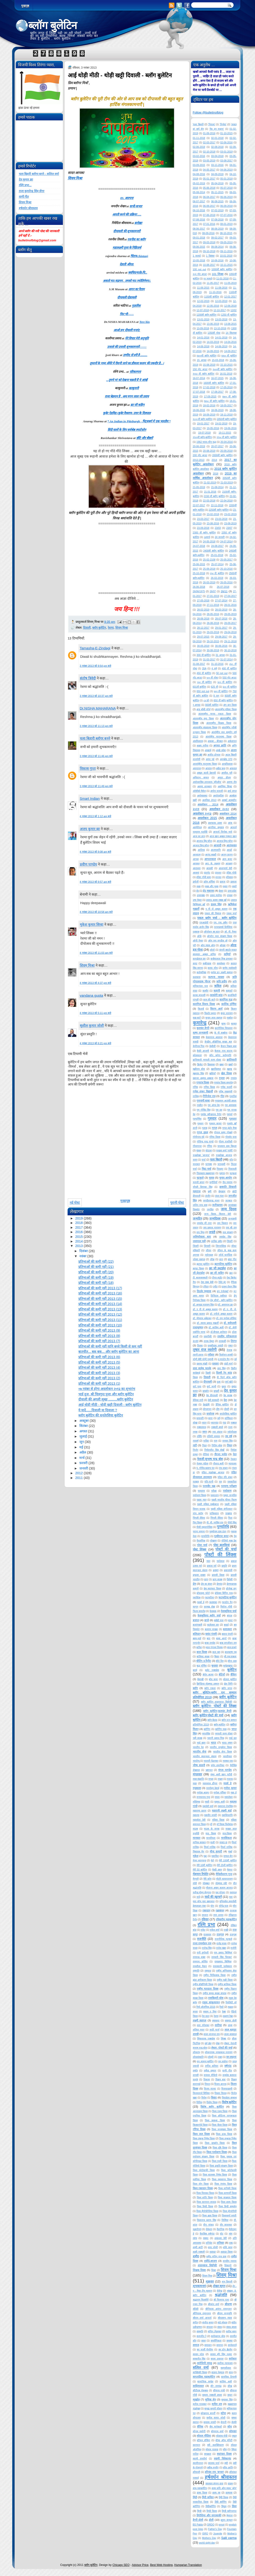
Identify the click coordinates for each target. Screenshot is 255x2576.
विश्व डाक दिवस (224, 2134)
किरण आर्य (216, 1008)
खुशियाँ (212, 1073)
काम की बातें (209, 999)
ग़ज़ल (222, 1078)
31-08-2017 (199, 664)
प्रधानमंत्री (228, 1570)
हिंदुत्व (224, 2506)
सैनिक (200, 2426)
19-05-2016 (213, 428)
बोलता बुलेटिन (230, 1679)
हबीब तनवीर (213, 2467)
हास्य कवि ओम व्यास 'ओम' (224, 2488)
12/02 (234, 310)
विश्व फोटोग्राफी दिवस (204, 2170)
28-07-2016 (221, 618)
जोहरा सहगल (199, 1259)
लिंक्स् (223, 2038)
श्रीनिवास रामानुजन (202, 2313)
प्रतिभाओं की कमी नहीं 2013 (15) (100, 1299)
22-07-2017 (199, 505)
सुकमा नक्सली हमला (212, 2395)
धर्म (218, 1418)
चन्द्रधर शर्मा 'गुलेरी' (224, 1150)
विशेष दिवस (211, 2102)
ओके (199, 936)
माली (212, 1842)
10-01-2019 (226, 256)
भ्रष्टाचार (209, 1770)
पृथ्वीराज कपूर (221, 1536)
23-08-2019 (230, 523)
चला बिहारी (216, 1159)
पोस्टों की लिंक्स (220, 1554)
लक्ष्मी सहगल (199, 2020)
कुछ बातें (197, 1017)
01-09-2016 (209, 133)
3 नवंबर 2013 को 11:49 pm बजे (96, 786)
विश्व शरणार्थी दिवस (228, 2193)
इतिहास (229, 877)
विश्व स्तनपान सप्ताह (206, 2202)
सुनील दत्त (217, 2404)
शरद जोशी (213, 2247)
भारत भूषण (227, 1742)
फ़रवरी (83, 1463)
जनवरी (83, 1468)
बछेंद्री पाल (219, 1620)
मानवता (196, 1837)
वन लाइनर (231, 2056)
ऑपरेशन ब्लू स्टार (212, 931)
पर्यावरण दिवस (199, 1495)
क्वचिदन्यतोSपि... (137, 272)
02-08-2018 (217, 147)
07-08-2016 (199, 219)
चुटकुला (233, 1173)
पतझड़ (196, 1481)
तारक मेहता (209, 1341)
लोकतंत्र (196, 2052)
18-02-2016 (209, 405)
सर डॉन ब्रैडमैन (226, 2349)
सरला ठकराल (217, 2358)
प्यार (208, 1561)
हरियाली (196, 2472)
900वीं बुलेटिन (212, 705)
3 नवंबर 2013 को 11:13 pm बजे (96, 726)
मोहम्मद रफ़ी (221, 1883)
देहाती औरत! (127, 264)
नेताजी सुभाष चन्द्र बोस (210, 1459)
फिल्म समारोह (199, 1611)
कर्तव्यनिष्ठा (201, 972)
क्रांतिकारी (232, 1059)
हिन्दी (199, 2511)
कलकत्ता (197, 977)
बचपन (196, 1620)
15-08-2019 (209, 365)
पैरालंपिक (201, 1540)
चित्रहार (220, 1169)
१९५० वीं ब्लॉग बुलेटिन (227, 437)
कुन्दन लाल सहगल (213, 1017)
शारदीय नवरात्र (229, 2261)
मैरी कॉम (207, 1879)
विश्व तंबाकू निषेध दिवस (204, 2138)
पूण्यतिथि (205, 1536)
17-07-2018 (199, 392)
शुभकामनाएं (199, 2286)
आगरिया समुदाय (216, 827)
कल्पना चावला (216, 977)
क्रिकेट (200, 1064)
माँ (211, 1824)
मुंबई (230, 1851)
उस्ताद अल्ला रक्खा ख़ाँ (216, 900)
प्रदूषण (216, 1570)
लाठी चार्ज (214, 2029)
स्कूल (234, 2436)
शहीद (196, 2256)
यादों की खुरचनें (213, 1896)
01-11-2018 (199, 138)
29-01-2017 (221, 628)
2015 (79, 1237)
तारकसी (222, 1341)
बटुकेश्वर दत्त (213, 1624)
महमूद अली (219, 1801)
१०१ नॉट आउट (200, 274)
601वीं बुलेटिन (199, 687)
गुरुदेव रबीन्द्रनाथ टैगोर (211, 1114)
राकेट (203, 1930)
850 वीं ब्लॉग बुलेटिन (223, 700)
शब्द (231, 2243)
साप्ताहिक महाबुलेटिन (204, 2376)
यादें (198, 1897)
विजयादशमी (226, 2088)
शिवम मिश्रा (75, 178)
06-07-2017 (199, 201)
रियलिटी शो (231, 2002)
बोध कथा (213, 1679)
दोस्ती (226, 1409)
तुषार (230, 1345)
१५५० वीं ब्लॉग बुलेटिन (204, 373)
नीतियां (206, 1454)
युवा (231, 1897)
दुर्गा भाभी (211, 1386)
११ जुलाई (207, 278)
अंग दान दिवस (229, 705)
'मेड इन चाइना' (216, 129)
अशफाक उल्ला (215, 823)
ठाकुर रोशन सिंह (229, 1286)
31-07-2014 (226, 659)
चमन (195, 1159)
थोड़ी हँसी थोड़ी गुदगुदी (203, 1359)
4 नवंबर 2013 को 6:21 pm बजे (95, 1043)
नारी (195, 1445)
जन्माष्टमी (232, 1218)
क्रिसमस (211, 1064)
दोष (217, 1409)
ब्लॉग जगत (227, 1688)
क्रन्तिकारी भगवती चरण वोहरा (207, 1060)
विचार (207, 2084)
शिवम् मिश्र (207, 2275)
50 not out (221, 673)
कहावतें (229, 990)
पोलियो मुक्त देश (229, 1540)
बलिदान (197, 1633)
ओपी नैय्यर (198, 940)
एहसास (196, 931)
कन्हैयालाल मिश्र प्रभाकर (221, 958)
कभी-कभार (136, 206)
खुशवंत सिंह (198, 1073)
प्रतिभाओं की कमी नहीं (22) (95, 1261)
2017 (79, 1227)
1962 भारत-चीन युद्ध (206, 442)
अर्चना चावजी (216, 791)
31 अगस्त (220, 655)
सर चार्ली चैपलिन (205, 2349)
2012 (79, 1473)
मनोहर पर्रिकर (220, 1792)
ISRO (205, 2533)
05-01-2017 (209, 178)
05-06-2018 (209, 188)
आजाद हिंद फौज (204, 841)
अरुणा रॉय (232, 782)
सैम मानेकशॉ (216, 2426)
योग (212, 1906)
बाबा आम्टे (221, 1638)
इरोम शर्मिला (209, 881)
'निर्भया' (223, 124)
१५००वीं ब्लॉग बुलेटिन (222, 369)
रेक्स (224, 2011)
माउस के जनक (211, 1828)
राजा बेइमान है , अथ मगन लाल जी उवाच (127, 396)
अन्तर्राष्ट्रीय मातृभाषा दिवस (205, 764)
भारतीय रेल (198, 1747)
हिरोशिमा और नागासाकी (209, 2515)
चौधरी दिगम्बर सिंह (203, 1187)
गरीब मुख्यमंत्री (225, 1091)
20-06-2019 (199, 446)
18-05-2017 (226, 405)
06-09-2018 (226, 206)
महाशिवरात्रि (227, 1815)
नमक (195, 1432)
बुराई (195, 1670)
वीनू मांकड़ (208, 2224)
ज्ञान (221, 1259)
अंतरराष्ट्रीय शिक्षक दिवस (218, 723)
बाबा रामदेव (210, 1643)
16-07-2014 (199, 378)
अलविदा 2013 (209, 800)
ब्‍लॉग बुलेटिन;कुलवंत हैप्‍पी (217, 1710)
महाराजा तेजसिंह (225, 1806)
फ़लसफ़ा (213, 1602)
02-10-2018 (209, 151)
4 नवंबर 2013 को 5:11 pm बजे (95, 1013)
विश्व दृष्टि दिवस (220, 2147)
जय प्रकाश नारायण (212, 1227)
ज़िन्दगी (207, 1246)
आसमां (196, 872)
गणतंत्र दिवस (202, 1082)
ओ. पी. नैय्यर (230, 931)
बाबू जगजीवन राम (228, 1643)
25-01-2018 (217, 555)
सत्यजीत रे (201, 2336)
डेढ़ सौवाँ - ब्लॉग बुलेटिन (221, 1300)
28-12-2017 (203, 628)
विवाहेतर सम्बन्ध (229, 2097)
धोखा (195, 1422)
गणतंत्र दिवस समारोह (223, 1082)
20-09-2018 (226, 451)
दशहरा (215, 1363)
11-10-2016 (215, 292)
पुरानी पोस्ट (177, 1202)
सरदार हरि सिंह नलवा (221, 2354)
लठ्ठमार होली (230, 2020)
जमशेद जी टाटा (204, 1223)
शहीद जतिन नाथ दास (216, 2256)
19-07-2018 (204, 432)
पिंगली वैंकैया (216, 1518)
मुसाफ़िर (215, 1856)
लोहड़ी (211, 2057)
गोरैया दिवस (214, 1137)
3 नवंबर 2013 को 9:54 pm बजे (95, 665)
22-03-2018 (209, 500)
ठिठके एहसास (204, 1291)
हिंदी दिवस (223, 2497)
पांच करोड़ (198, 1513)
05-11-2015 (217, 192)
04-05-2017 (209, 170)
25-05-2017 (226, 559)
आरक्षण (229, 863)
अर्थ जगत (231, 791)
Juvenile (217, 2533)
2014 (79, 1241)
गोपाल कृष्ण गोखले (223, 1132)
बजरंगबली (197, 1624)
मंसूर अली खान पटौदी (221, 1774)
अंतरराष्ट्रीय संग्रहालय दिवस (205, 727)
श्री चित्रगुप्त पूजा (221, 2299)
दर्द (235, 1359)
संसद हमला (231, 2327)
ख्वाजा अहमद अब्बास (203, 1078)
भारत (213, 1742)
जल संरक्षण (228, 1232)
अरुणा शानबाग (204, 786)
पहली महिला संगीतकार (221, 1509)
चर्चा (204, 1159)
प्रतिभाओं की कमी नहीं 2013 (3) (99, 1373)
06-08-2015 (217, 201)
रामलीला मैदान (200, 1966)
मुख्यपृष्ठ (125, 1201)
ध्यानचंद (214, 1422)
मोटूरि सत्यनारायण (224, 1879)
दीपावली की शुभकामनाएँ (126, 231)
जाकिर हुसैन (216, 1241)
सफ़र (203, 2340)
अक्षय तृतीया (202, 745)
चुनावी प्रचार (198, 1182)
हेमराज (230, 2515)
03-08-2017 (226, 160)
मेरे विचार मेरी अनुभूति (137, 338)
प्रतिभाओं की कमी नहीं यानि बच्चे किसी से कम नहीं (110, 1346)
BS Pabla (198, 2524)
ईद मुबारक (208, 890)
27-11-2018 (213, 605)
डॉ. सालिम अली (216, 1327)
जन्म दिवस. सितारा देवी (217, 1214)
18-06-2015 (199, 410)
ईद (197, 891)
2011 (79, 1478)
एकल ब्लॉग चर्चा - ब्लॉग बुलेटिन (216, 918)
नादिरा (206, 1440)
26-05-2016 (226, 582)
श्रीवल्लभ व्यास (225, 2318)
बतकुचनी (134, 388)
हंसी (226, 2463)
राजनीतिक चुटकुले (223, 1939)
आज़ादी (217, 845)
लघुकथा (215, 2020)
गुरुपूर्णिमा (197, 1118)
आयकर (196, 863)
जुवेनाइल (209, 1255)
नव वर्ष (228, 1436)
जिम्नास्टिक (221, 1246)
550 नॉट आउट (230, 677)
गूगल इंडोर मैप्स (229, 1128)
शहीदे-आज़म (210, 2260)
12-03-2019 (221, 301)
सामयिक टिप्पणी (228, 2377)
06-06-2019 (226, 197)
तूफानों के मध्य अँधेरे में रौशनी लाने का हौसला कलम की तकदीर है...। (127, 363)
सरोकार (233, 2358)
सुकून (229, 2395)
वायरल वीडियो (210, 2075)
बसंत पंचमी (211, 1633)
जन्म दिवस (229, 1209)
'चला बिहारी (198, 124)
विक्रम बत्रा (220, 2079)
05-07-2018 (226, 188)
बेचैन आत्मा (208, 1674)
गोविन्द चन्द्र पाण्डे (205, 1141)
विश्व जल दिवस (201, 2134)
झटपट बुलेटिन (203, 1264)
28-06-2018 (203, 618)
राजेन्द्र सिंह (207, 1948)
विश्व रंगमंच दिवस (223, 2184)
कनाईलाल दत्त (199, 958)
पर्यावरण (227, 1490)
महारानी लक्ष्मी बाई (222, 1810)
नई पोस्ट (75, 1202)
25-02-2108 (209, 559)
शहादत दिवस (227, 2252)
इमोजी (196, 881)
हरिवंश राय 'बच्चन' (214, 2471)
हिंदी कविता (208, 2497)
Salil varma (228, 2538)
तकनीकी (208, 1336)
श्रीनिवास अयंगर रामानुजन (218, 2309)
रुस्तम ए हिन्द (209, 2011)
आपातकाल (210, 859)
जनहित (210, 1209)
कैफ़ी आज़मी (203, 1051)
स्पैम (225, 2449)
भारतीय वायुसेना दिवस (221, 1747)
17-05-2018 (226, 387)
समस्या (230, 2340)
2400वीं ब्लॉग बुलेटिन (213, 550)
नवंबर (82, 1256)
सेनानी (224, 2422)
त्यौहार (211, 1354)
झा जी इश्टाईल (217, 1268)
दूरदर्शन (205, 1391)
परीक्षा (214, 1491)
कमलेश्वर (221, 963)
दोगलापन (207, 1409)
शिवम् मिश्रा (25, 202)
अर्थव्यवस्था (202, 795)
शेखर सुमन (219, 2286)
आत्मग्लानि (216, 850)
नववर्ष (195, 1440)
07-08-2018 (217, 219)
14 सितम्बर (231, 333)
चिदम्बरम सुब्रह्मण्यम (206, 1173)
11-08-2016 (221, 287)
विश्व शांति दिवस (205, 2197)
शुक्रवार (210, 2281)
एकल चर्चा (232, 913)
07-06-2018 (209, 215)
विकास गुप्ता (88, 768)
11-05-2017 (213, 283)
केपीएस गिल (199, 1046)
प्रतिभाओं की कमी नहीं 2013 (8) (99, 1336)
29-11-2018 (230, 641)
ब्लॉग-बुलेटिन (219, 1724)
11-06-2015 (203, 287)
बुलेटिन (232, 1670)
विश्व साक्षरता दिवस (227, 2197)
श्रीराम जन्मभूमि (224, 2313)
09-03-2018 (209, 242)
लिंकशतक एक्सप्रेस (206, 2038)
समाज (196, 2345)
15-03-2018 (218, 360)
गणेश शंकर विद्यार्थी (203, 1091)
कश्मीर (205, 990)
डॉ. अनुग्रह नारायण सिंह (203, 1304)
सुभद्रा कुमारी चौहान (213, 2408)
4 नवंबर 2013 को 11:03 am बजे (96, 952)
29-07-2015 (203, 636)
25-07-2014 (217, 564)
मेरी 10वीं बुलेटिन (204, 1865)
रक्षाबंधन (220, 1910)
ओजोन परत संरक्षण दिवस (219, 936)
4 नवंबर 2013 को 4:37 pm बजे (95, 982)
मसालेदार (228, 1797)
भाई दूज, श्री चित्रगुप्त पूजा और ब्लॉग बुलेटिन (106, 1394)
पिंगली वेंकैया (199, 1518)
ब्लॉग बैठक (212, 1720)
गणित (195, 1087)
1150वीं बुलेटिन (211, 296)
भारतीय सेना (199, 1751)
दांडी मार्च (228, 1363)
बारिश (199, 1647)
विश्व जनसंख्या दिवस (222, 2129)
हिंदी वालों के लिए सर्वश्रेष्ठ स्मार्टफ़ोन (127, 429)
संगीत (195, 2322)
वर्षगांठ (227, 2065)
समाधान (208, 2345)
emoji (222, 2524)
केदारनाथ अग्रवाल (214, 1037)
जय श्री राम (231, 1227)
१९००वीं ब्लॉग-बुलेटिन (202, 437)
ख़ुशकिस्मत (216, 1069)
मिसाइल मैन (198, 1851)
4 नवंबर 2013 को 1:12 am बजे (95, 816)
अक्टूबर (84, 1421)
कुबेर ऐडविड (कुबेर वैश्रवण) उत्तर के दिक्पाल (126, 413)
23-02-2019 (230, 514)
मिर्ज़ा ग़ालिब (226, 1847)
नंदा (224, 1422)
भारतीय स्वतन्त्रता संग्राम (205, 1756)
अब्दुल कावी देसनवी (206, 773)
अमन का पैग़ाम (136, 289)
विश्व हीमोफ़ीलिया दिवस (207, 2211)
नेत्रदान (234, 1459)
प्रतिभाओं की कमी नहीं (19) (95, 1277)
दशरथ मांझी (202, 1363)
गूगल (214, 1127)
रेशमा (111, 627)
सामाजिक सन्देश (205, 2381)
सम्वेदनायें (232, 2345)
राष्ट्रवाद (208, 1970)
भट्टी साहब (197, 1738)
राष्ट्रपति (196, 1970)
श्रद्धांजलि (221, 2295)
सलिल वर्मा (201, 2367)
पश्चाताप (214, 1495)
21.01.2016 (210, 491)
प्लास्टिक (197, 1597)
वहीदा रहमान (210, 2070)
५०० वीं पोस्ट (212, 677)
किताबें (201, 1009)
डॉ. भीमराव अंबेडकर (202, 1318)
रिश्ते (221, 2007)
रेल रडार (205, 2016)
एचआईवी (203, 922)
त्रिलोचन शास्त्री (226, 1354)
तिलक (200, 1345)
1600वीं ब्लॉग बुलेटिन (213, 383)
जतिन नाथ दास (200, 1205)
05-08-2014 (199, 192)
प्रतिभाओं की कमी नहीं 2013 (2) (99, 1378)
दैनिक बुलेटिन (222, 1404)
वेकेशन (209, 2229)
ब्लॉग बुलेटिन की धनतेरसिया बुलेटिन (100, 1415)
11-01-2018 (222, 278)
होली (211, 2519)
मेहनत (229, 1869)
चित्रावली (232, 1169)
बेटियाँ (222, 1674)
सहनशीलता (226, 2368)
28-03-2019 (221, 609)
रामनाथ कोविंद (200, 1961)
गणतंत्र (234, 1078)
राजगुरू (233, 1934)
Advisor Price (140, 2565)
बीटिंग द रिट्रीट (203, 1660)
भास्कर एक (228, 1761)
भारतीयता (227, 1756)
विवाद (214, 2097)
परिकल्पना (135, 371)
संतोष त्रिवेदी (88, 678)
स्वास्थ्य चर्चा (213, 2463)
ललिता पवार (199, 2029)
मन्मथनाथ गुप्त (203, 1797)
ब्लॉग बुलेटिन (52, 25)
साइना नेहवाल (217, 2372)
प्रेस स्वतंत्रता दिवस (212, 1588)
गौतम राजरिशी (225, 1141)
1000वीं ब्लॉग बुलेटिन (221, 269)
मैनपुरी (196, 1879)
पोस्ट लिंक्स (199, 1549)
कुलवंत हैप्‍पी (203, 1028)
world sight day (207, 2542)
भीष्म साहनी (199, 1765)
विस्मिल (225, 2220)
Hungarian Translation (188, 2565)
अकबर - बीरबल (215, 741)
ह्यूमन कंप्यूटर (226, 2520)
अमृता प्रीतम (224, 777)
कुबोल (230, 1017)
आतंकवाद (232, 845)
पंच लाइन (223, 1468)
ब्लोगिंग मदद (221, 1729)
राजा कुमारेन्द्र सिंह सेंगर (32, 191)
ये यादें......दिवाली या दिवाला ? (97, 1410)
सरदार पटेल (198, 2354)
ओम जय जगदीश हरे (217, 940)
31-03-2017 (209, 659)
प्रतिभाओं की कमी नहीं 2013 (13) (100, 1309)
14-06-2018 (203, 346)
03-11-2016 (217, 165)
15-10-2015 (226, 365)
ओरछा (223, 945)
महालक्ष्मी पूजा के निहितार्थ (127, 247)
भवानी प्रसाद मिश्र (215, 1738)
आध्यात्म (197, 854)
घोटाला (209, 1150)
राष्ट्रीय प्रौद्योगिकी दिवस (203, 1984)
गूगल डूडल (202, 1132)
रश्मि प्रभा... (25, 185)
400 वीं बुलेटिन (229, 668)
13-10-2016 (220, 328)
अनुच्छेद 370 (226, 759)
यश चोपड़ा (220, 1892)
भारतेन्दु (196, 1761)
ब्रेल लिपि (228, 1683)
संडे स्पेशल (222, 2322)
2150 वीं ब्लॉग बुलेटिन (214, 496)
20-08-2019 (209, 451)
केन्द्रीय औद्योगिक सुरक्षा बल (218, 1041)
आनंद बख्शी (210, 854)
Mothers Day (209, 2538)
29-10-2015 (213, 641)
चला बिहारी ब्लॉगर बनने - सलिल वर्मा (39, 174)
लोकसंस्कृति (198, 2057)
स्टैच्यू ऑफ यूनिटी (223, 2440)
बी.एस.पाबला (230, 1656)
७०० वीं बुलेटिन (221, 691)
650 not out (203, 691)
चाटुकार (196, 1164)
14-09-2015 (213, 351)
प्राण (206, 1579)
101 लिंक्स (217, 274)
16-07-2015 (217, 378)
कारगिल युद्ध (225, 999)
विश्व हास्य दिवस (228, 2202)
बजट (230, 1620)
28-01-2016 (230, 605)
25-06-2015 (199, 564)
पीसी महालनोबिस (204, 1527)
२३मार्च (207, 537)
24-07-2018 (199, 546)
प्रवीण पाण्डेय (88, 864)
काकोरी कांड (216, 995)
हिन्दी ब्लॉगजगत (229, 2511)
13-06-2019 (213, 324)
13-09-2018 (203, 328)
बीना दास (232, 1661)
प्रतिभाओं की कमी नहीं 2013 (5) (99, 1362)
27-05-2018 (203, 600)
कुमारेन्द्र (199, 1022)
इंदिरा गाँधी (232, 872)
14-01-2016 (203, 337)
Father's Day (215, 2529)
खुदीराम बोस (199, 1069)
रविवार (205, 1919)
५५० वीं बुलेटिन (204, 682)
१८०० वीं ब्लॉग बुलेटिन (203, 419)
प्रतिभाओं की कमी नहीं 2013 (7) (99, 1341)
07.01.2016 (209, 224)
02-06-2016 (226, 142)
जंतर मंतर (219, 1196)
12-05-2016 (213, 306)
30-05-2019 (203, 646)
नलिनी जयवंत (213, 1436)
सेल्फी (234, 2422)
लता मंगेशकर (203, 2025)
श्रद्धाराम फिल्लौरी (201, 2299)
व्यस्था (205, 2238)
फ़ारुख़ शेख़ (209, 1606)
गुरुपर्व (229, 1114)
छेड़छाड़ (222, 1191)
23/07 (229, 528)
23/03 (218, 528)
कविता (217, 986)
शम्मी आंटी (198, 2247)
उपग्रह (229, 895)
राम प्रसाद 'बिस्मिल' (223, 1952)
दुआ (219, 1381)
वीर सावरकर (226, 2224)
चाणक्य (208, 1164)
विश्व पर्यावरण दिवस (216, 2152)
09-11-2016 (226, 251)
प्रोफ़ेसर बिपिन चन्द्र (224, 1593)
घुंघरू (198, 1150)
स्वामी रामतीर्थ (200, 2458)
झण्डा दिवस (198, 1268)
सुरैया (223, 2413)
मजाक (230, 1779)
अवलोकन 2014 (227, 813)
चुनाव (211, 1177)
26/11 (224, 591)
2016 (79, 1232)
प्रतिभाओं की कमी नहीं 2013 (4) (99, 1367)
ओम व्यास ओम (208, 945)
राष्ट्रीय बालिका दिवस (227, 1984)
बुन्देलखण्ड (228, 1665)
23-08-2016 (213, 523)
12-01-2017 (230, 296)
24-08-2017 (217, 546)
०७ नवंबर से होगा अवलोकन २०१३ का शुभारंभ (106, 1389)
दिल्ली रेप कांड (224, 1372)
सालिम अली (226, 2381)
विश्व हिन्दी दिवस (205, 2206)
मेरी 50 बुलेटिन (200, 1869)
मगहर (210, 1779)
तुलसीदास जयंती (215, 1345)
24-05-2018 (209, 541)
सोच (229, 2426)
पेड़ (235, 1536)
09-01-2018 (199, 237)
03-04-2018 (217, 156)
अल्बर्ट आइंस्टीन (229, 800)
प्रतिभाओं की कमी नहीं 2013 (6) (99, 1357)
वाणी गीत (24, 196)
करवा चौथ (213, 968)
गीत (222, 1096)
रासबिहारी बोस (215, 1997)
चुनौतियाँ (213, 1182)
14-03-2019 (213, 342)
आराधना (197, 868)
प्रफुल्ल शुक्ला (199, 1575)
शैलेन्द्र (219, 2291)
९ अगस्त (197, 705)
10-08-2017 (209, 265)
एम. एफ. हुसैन (220, 922)
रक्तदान (206, 1910)
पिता (230, 1518)
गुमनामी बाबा (203, 1100)
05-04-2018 (217, 183)
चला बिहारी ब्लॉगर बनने (95, 738)
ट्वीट (215, 1286)
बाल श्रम (216, 1652)
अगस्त (83, 1431)
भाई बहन (201, 1742)
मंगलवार (197, 1774)
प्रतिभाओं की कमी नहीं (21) (95, 1267)
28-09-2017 (230, 623)
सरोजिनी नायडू (204, 2363)
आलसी (209, 868)
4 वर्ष (214, 668)
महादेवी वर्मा (207, 1806)
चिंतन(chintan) (139, 256)
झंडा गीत (232, 1259)
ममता (217, 1797)
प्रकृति (224, 1565)
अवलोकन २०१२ (219, 809)
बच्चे (206, 1620)
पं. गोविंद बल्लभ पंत (205, 1468)
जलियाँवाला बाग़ (202, 1236)
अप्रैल (82, 1452)
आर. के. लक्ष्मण (212, 863)
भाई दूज (232, 1738)
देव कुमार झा (26, 179)
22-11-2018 (217, 505)
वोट (221, 2233)
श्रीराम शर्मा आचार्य (202, 2318)
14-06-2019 (221, 346)
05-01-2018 (226, 178)
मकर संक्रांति (198, 1779)
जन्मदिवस (215, 1218)
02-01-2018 (217, 138)
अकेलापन (232, 741)
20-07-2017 (217, 446)
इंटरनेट (207, 872)
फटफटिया (209, 1597)
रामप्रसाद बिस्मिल (223, 1961)
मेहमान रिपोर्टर (200, 1874)
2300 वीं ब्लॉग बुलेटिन (204, 532)
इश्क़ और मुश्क (212, 886)
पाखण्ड (228, 1513)
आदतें (229, 850)
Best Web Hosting (161, 2565)
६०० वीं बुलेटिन (225, 682)
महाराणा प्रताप (199, 1810)
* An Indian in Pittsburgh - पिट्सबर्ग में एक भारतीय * (139, 421)
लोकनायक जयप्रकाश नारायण (218, 2052)
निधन (229, 1445)
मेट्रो (212, 1860)
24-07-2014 (226, 541)
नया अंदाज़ (217, 1432)
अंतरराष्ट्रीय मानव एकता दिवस (214, 714)
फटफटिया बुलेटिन (228, 1597)
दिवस (195, 1377)
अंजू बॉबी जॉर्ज (203, 709)
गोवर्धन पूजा (231, 1137)
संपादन (209, 2327)
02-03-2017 (209, 142)
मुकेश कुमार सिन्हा (91, 924)
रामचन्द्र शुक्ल (199, 1957)
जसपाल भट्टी (199, 1241)
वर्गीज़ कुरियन (212, 2066)
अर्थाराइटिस (218, 795)
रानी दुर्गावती (203, 1952)
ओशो (212, 950)
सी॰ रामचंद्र (215, 2386)
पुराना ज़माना (199, 1531)
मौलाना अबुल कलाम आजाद (219, 1887)
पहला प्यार (201, 1499)
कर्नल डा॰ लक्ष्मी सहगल (222, 972)
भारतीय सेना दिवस (222, 1751)
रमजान (205, 1915)
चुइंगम (222, 1173)
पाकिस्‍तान (214, 1513)
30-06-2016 (221, 646)
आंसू (230, 823)
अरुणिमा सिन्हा (225, 786)
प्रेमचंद (219, 1584)
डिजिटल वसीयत (219, 1295)
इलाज (222, 881)
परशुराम (201, 1491)
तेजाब (229, 1350)
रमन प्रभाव (218, 1915)
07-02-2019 (217, 210)
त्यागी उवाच (198, 1354)
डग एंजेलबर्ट (222, 1291)
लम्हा (230, 2025)
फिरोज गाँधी (226, 1606)
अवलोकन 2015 (207, 818)
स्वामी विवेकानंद (222, 2458)
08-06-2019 (217, 228)
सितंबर (83, 1426)
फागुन (195, 1606)
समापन (219, 2345)
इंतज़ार (218, 872)
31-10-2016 (217, 664)
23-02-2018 (213, 514)
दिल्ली (208, 1373)
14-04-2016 (230, 342)
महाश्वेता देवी (199, 1820)
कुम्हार (234, 1023)
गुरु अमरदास (231, 1105)
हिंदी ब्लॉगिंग (221, 2502)
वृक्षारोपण (197, 2229)
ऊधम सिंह (216, 904)
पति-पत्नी (208, 1481)
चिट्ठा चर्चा (206, 1168)
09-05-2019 (226, 242)
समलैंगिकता (216, 2340)
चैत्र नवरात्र (227, 1182)
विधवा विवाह (221, 2093)
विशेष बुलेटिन (229, 2102)
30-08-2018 (213, 650)
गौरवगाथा (197, 1146)
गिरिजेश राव (209, 1096)
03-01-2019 (226, 151)
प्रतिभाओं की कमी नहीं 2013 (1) (99, 1383)
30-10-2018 (230, 650)
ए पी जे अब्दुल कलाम (216, 909)
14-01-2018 (221, 337)
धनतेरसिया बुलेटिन (228, 1413)
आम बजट (227, 859)
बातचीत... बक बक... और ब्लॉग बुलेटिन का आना (108, 1351)
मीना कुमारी (216, 1851)
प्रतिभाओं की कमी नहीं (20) (95, 1272)
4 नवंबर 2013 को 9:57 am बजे (95, 881)
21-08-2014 (217, 487)
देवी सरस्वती (213, 1400)
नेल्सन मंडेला (202, 1463)
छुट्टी (209, 1191)
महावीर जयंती (210, 1815)
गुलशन (200, 1123)
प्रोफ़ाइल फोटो (203, 1593)
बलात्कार (227, 1629)
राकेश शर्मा (214, 1930)
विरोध (203, 2097)
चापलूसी (221, 1164)
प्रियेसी (230, 1579)
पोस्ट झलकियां (221, 1545)
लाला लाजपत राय (211, 2034)
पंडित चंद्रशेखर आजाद (213, 1472)
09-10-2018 (209, 251)
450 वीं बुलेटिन (204, 673)
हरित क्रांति (228, 2467)
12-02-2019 (203, 301)
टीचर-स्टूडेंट (217, 1277)
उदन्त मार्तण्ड (216, 895)
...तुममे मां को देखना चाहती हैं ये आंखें (126, 380)
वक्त (220, 2057)
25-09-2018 (209, 569)
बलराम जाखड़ (211, 1629)
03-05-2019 (209, 160)
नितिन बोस (217, 1445)
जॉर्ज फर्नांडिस (225, 1255)
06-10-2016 (199, 210)
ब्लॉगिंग (207, 1729)
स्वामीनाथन (198, 2463)
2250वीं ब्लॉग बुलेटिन (219, 510)
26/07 (213, 591)
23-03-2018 (221, 519)
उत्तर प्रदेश (232, 891)
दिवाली (87, 627)
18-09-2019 (209, 414)
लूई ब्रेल (208, 2043)
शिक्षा (213, 2270)
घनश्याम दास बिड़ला (227, 1146)
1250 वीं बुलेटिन (229, 315)
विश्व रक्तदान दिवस (203, 2188)
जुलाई (83, 1436)
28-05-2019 (230, 614)
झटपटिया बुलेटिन (223, 1264)
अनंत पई (210, 759)
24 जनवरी (220, 537)
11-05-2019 (230, 283)
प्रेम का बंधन (206, 1584)
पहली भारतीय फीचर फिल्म (224, 1499)
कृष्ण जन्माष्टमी (200, 1032)
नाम (215, 1440)
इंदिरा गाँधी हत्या (203, 877)
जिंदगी (230, 1241)
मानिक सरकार (199, 1842)
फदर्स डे (200, 1602)
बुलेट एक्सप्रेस (212, 1670)
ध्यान (204, 1422)
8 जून (216, 695)
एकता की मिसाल (213, 913)
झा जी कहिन (137, 405)
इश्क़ (199, 886)
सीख (230, 2386)
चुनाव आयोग (225, 1177)
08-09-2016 (208, 233)
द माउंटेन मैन (224, 1359)
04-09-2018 (217, 174)
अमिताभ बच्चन (201, 777)
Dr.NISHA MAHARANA (98, 708)
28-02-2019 (203, 609)
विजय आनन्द (220, 2084)
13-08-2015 (230, 324)
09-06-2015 (199, 247)
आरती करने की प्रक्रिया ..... (126, 214)
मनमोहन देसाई (212, 1788)
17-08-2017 (217, 392)
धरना (210, 1418)
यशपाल (233, 1892)
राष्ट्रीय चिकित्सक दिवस (214, 1975)
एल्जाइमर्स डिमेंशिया (223, 927)
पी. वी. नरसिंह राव (214, 1522)
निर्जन (195, 1450)
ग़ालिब (196, 1096)
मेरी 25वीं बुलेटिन (225, 1865)
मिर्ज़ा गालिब (210, 1847)
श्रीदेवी (195, 2309)
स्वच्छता (207, 2454)
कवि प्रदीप (221, 981)
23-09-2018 (203, 528)
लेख (217, 2043)
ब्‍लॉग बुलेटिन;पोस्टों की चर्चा (208, 1715)
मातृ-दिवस (227, 1833)
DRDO (210, 2524)
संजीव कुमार (208, 2322)
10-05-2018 (199, 260)
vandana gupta (91, 995)
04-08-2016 (199, 174)
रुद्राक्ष (230, 2007)
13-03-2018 (221, 319)
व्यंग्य (195, 2238)
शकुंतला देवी (221, 2238)
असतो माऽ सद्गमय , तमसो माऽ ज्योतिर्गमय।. (127, 280)
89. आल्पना (127, 198)
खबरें (230, 1064)
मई (81, 1447)
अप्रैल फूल (220, 768)
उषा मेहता (197, 900)
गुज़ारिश (233, 1096)
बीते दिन (219, 1661)
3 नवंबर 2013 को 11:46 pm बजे (96, 756)
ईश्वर (221, 891)
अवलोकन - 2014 (208, 804)
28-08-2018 (213, 623)
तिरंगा (234, 1341)
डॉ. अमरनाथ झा (225, 1304)
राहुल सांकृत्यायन (211, 2002)
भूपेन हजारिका (217, 1765)
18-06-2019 (217, 410)
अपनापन (197, 768)
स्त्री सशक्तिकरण (215, 2445)
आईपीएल (197, 827)
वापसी (196, 2075)
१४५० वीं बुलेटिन (229, 355)
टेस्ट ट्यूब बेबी (207, 1282)
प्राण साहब (217, 1579)
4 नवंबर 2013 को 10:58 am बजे (96, 911)
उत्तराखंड (201, 895)
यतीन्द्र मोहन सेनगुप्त (202, 1892)
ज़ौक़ (212, 1259)
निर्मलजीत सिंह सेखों (214, 1450)
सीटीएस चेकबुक (200, 2390)
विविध (199, 2102)
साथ (231, 2372)
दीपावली (207, 1381)
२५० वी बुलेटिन (217, 573)
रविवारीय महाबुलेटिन (226, 1919)
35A (204, 668)
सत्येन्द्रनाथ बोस (218, 2336)
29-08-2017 (221, 636)
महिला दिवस (218, 1820)
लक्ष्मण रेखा (228, 2016)
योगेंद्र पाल (223, 1906)
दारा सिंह (221, 1368)
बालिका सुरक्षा (203, 1656)
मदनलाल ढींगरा (210, 1783)
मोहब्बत (206, 1883)
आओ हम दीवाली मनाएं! (126, 330)
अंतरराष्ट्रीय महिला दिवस (226, 709)
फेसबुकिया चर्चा (228, 1611)
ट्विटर (206, 1286)
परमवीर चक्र (209, 1486)
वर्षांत (195, 2070)
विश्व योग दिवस (201, 2184)
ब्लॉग (195, 1688)
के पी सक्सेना (220, 1032)
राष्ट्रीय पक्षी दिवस (225, 1980)
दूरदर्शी (216, 1391)
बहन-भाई (197, 1638)
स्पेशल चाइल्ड (212, 2449)
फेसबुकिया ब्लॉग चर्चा (209, 1615)
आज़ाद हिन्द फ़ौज (201, 845)
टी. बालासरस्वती (200, 1277)
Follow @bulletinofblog (208, 112)
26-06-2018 (199, 587)
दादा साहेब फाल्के (202, 1368)
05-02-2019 (199, 183)
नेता (235, 1454)
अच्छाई (208, 750)
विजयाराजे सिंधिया (201, 2093)
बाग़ (208, 1638)
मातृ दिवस (211, 1833)
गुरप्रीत (200, 1105)
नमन (204, 1431)
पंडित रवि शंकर (225, 1477)
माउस (195, 1828)
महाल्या (196, 1815)
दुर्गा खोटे (229, 1381)
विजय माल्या (210, 2088)
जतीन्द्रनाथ (217, 1205)
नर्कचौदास (232, 1432)
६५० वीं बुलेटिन (230, 687)
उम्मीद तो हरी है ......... (135, 355)
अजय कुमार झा (90, 829)
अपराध (208, 768)
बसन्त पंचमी (227, 1634)
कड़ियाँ (227, 954)
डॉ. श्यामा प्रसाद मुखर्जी (208, 1323)
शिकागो (227, 2265)
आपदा (196, 859)
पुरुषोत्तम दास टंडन (218, 1531)
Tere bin (144, 322)
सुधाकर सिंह (226, 2399)
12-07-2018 (203, 310)
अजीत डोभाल (213, 754)
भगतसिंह (206, 1733)
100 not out (199, 269)
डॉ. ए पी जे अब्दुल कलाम (205, 1309)
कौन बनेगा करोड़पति (220, 1055)
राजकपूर (207, 1934)
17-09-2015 (210, 396)
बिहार (216, 1656)
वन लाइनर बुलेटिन (205, 2061)
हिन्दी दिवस (211, 2511)
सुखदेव (196, 2399)
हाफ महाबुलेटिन (200, 2488)
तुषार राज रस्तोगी (205, 1350)
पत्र (220, 1481)
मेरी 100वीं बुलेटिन (227, 1860)
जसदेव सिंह (225, 1236)
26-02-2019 (217, 578)
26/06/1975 (199, 591)
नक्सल (234, 1422)
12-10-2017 (220, 310)
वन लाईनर (223, 2061)
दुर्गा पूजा (197, 1386)
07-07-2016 (226, 215)
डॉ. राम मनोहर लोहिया (226, 1318)
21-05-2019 (199, 487)
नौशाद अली (218, 1463)
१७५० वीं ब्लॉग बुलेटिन (214, 401)
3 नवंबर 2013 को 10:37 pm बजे (96, 695)
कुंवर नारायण (227, 1013)
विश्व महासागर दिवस (222, 2179)
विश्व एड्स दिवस (220, 2111)
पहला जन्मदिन (229, 1495)
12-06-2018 (230, 306)
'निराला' (211, 124)
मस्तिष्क (196, 1801)
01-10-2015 (226, 133)
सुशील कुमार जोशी (92, 1025)
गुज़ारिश (136, 305)
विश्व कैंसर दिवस (219, 2125)
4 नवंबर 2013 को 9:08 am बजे (95, 851)
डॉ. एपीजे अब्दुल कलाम (221, 1314)
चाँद (231, 1159)
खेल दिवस (226, 1073)
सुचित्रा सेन (210, 2399)
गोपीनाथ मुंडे (199, 1137)
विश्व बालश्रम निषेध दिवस (215, 2174)
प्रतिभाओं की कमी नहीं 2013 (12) (100, 1314)
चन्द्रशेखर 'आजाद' (201, 1155)
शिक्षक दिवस (199, 2270)
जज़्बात (228, 1200)
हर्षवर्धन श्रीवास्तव (28, 208)
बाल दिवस (202, 1652)
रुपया (195, 2011)
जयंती (212, 1232)
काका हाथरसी (199, 995)
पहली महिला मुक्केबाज (208, 1504)
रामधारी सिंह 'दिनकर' (221, 1957)
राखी (226, 1930)
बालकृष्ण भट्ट (231, 1652)
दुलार (224, 1386)
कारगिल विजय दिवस (204, 1004)
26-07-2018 (223, 587)
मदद (195, 1783)
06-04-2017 (209, 197)
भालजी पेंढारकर (211, 1761)
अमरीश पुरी (226, 773)
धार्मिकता (229, 1418)
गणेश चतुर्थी (226, 1087)
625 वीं (214, 687)
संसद (219, 2327)
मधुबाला (197, 1788)
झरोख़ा (138, 223)
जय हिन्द (200, 1232)
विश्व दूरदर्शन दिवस (215, 2143)
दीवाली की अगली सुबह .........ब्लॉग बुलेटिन (105, 1399)
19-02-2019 (221, 423)
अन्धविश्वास (227, 764)
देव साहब (227, 1395)
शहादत (213, 2252)
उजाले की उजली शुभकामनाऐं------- (126, 347)
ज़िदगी (196, 1246)
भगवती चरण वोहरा (224, 1733)
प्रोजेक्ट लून (231, 1588)
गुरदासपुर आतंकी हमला (225, 1100)
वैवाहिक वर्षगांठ (207, 2233)
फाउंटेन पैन (227, 1602)
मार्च (82, 1458)
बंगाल (229, 1615)
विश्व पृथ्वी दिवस (219, 2161)
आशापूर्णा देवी (225, 868)
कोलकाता (197, 1055)
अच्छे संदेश (221, 750)
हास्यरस (229, 2492)
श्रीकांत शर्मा (213, 2304)
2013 (79, 1246)
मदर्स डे (227, 1783)
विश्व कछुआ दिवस (215, 2120)
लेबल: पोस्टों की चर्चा (221, 2047)
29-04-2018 (230, 632)
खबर (221, 1064)
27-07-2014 (221, 600)
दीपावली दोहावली (126, 297)
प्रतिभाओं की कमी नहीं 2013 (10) (100, 1325)
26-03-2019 (209, 582)
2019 (79, 1218)
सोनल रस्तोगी (199, 2431)
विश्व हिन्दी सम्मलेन (228, 2206)
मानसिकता (226, 1837)
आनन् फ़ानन (227, 854)
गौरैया (209, 1146)
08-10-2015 (226, 233)
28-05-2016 (213, 614)
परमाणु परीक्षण (229, 1486)
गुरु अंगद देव (214, 1105)
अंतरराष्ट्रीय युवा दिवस (203, 718)
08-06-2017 (199, 228)
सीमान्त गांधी (219, 2390)
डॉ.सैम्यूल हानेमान (218, 1332)
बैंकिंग (234, 1674)
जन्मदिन (197, 1218)
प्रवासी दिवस (218, 1575)
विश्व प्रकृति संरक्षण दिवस (221, 2165)
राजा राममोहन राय (202, 1943)
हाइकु (230, 2483)
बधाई (226, 1624)
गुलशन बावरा (215, 1123)
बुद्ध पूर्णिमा (202, 1665)
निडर (204, 1445)
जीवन (208, 1250)
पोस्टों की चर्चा (225, 1549)
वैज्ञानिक (220, 2229)
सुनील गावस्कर (200, 2404)
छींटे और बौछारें (144, 438)
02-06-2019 (199, 147)
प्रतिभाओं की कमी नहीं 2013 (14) (100, 1304)
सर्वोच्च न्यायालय (225, 2363)
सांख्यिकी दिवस (200, 2372)
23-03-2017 (203, 519)
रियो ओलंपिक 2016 (205, 2007)
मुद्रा (205, 1856)
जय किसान (222, 1223)
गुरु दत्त (219, 1110)
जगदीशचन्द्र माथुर (211, 1200)
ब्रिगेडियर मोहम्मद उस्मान (208, 1683)
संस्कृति (200, 2331)
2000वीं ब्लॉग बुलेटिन (222, 455)
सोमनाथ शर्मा (217, 2431)
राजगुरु (220, 1934)
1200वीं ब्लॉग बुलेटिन (207, 315)
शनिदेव (209, 2243)
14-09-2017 (230, 351)
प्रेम (194, 1583)
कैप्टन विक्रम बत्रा (229, 1046)
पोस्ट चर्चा (202, 1545)
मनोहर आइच (203, 1792)
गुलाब (204, 1128)
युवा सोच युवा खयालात (204, 1901)
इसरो (234, 886)
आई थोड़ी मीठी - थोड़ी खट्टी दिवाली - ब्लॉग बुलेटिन (109, 1405)
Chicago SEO (121, 2565)
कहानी (217, 990)
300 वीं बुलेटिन (204, 655)
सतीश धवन (231, 2331)
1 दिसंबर (210, 256)
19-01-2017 (203, 423)
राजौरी (233, 1948)
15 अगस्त (201, 360)
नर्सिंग (199, 1436)
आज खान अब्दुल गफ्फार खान (223, 836)
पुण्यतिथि (223, 1527)
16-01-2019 (226, 373)
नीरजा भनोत (220, 1454)
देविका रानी (198, 1400)
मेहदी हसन (217, 1869)
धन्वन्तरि (200, 1418)
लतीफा (218, 2025)
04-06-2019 (226, 170)
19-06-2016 (230, 428)
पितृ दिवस (197, 1522)
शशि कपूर (227, 2247)
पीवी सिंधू (232, 1522)
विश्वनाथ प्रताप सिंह (206, 2220)
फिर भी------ (127, 314)
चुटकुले (200, 1177)
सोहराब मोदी (221, 2436)
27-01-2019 (213, 596)
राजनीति (201, 1939)
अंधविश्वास (198, 741)
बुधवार (214, 1665)
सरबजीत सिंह (199, 2358)
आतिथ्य (201, 850)
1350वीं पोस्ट (213, 333)
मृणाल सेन (228, 1856)
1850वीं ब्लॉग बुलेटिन (227, 419)
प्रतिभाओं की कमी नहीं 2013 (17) (100, 1288)
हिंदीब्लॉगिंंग (211, 2506)
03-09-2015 (199, 165)
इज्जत (218, 877)
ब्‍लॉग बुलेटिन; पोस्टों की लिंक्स (215, 1706)
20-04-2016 (226, 442)
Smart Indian (90, 798)
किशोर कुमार (210, 1013)
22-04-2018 (226, 500)
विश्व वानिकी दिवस (227, 2188)
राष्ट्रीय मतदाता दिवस (208, 1988)
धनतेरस (210, 1413)
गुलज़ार (233, 1118)
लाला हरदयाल (230, 2034)
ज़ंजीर (207, 1196)
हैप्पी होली (198, 2519)
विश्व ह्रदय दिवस (209, 2215)
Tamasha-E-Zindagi (95, 648)
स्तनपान (196, 2445)
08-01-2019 (226, 224)
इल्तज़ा (234, 881)
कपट (195, 963)
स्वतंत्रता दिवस (224, 2453)
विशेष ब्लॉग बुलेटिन (212, 2106)
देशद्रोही (206, 1404)
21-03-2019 (226, 482)
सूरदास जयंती (209, 2422)
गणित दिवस (209, 1087)
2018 (79, 1223)
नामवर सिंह (227, 1440)
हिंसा (234, 2506)
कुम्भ (223, 1023)
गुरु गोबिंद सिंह (203, 1110)
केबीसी (212, 1046)
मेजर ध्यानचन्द (199, 1860)
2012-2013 (198, 460)
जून (81, 1442)
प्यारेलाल (220, 1561)
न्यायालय (232, 1463)
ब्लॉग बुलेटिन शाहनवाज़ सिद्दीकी (216, 1702)
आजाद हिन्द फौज (225, 841)
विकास (206, 2079)
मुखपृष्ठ (25, 6)
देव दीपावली (212, 1395)
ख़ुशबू (229, 1069)
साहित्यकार (198, 2385)
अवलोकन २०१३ (202, 813)
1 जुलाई (197, 256)
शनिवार (220, 2242)
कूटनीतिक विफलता (224, 1028)
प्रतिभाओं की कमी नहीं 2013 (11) (100, 1320)
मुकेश (195, 1856)
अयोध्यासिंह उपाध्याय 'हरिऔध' (207, 782)
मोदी (195, 1883)
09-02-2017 (217, 237)
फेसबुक (213, 1611)
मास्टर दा (223, 1842)
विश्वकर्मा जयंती (229, 2215)
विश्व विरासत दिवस (205, 2193)
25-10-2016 (226, 569)
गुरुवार (212, 1118)
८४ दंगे (206, 700)
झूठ (231, 1273)
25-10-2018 (199, 573)
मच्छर (220, 1779)
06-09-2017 (209, 206)
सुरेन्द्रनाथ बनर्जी (208, 2413)
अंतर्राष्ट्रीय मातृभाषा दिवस (218, 736)
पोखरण (213, 1540)
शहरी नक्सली (199, 2252)
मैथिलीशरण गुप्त (224, 1874)
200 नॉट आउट (200, 455)
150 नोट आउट (200, 369)
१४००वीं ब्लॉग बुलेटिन (206, 355)
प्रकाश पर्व (212, 1565)
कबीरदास (207, 963)
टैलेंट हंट (222, 1282)
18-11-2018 (226, 414)
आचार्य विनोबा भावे (222, 832)
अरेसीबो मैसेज (199, 791)
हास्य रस (216, 2492)
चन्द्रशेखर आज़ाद (224, 1155)
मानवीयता (210, 1838)
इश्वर (225, 886)
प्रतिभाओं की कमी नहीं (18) (95, 1283)
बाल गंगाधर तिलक (214, 1647)
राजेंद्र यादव (221, 1943)
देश (225, 1400)
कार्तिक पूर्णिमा (229, 1004)
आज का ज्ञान (199, 836)
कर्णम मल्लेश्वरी (229, 968)
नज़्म (230, 1427)
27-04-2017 (230, 596)
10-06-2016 (217, 260)
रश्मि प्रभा (206, 1924)
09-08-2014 (217, 247)
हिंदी (195, 2497)
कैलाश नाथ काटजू (223, 1051)
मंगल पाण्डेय (225, 1769)
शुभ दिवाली (227, 2281)
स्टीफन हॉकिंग (203, 2440)
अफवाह (233, 768)
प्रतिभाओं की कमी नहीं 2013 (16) (100, 1293)
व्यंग (230, 2233)
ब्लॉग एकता (210, 1688)
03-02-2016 (199, 156)
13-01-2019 (203, 319)
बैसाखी (200, 1679)
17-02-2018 (209, 387)
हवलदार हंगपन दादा (214, 2483)
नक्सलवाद (201, 1427)
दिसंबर (83, 1251)
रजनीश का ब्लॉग (136, 239)
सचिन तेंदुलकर (214, 2331)
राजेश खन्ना (221, 1948)
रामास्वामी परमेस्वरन (222, 1966)
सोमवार (233, 2431)
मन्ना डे (234, 1792)
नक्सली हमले (217, 1427)
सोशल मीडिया (204, 2435)
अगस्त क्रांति (219, 745)
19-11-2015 (225, 432)
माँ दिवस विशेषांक (225, 1824)
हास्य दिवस (202, 2492)
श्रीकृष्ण (228, 2304)
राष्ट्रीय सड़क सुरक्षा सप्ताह (215, 1993)
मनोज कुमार (230, 1788)
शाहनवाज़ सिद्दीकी (207, 2265)
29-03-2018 (213, 632)
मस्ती (207, 1801)
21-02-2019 (210, 482)
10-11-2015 (226, 265)
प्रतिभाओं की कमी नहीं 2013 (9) (99, 1330)
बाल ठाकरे (232, 1647)
